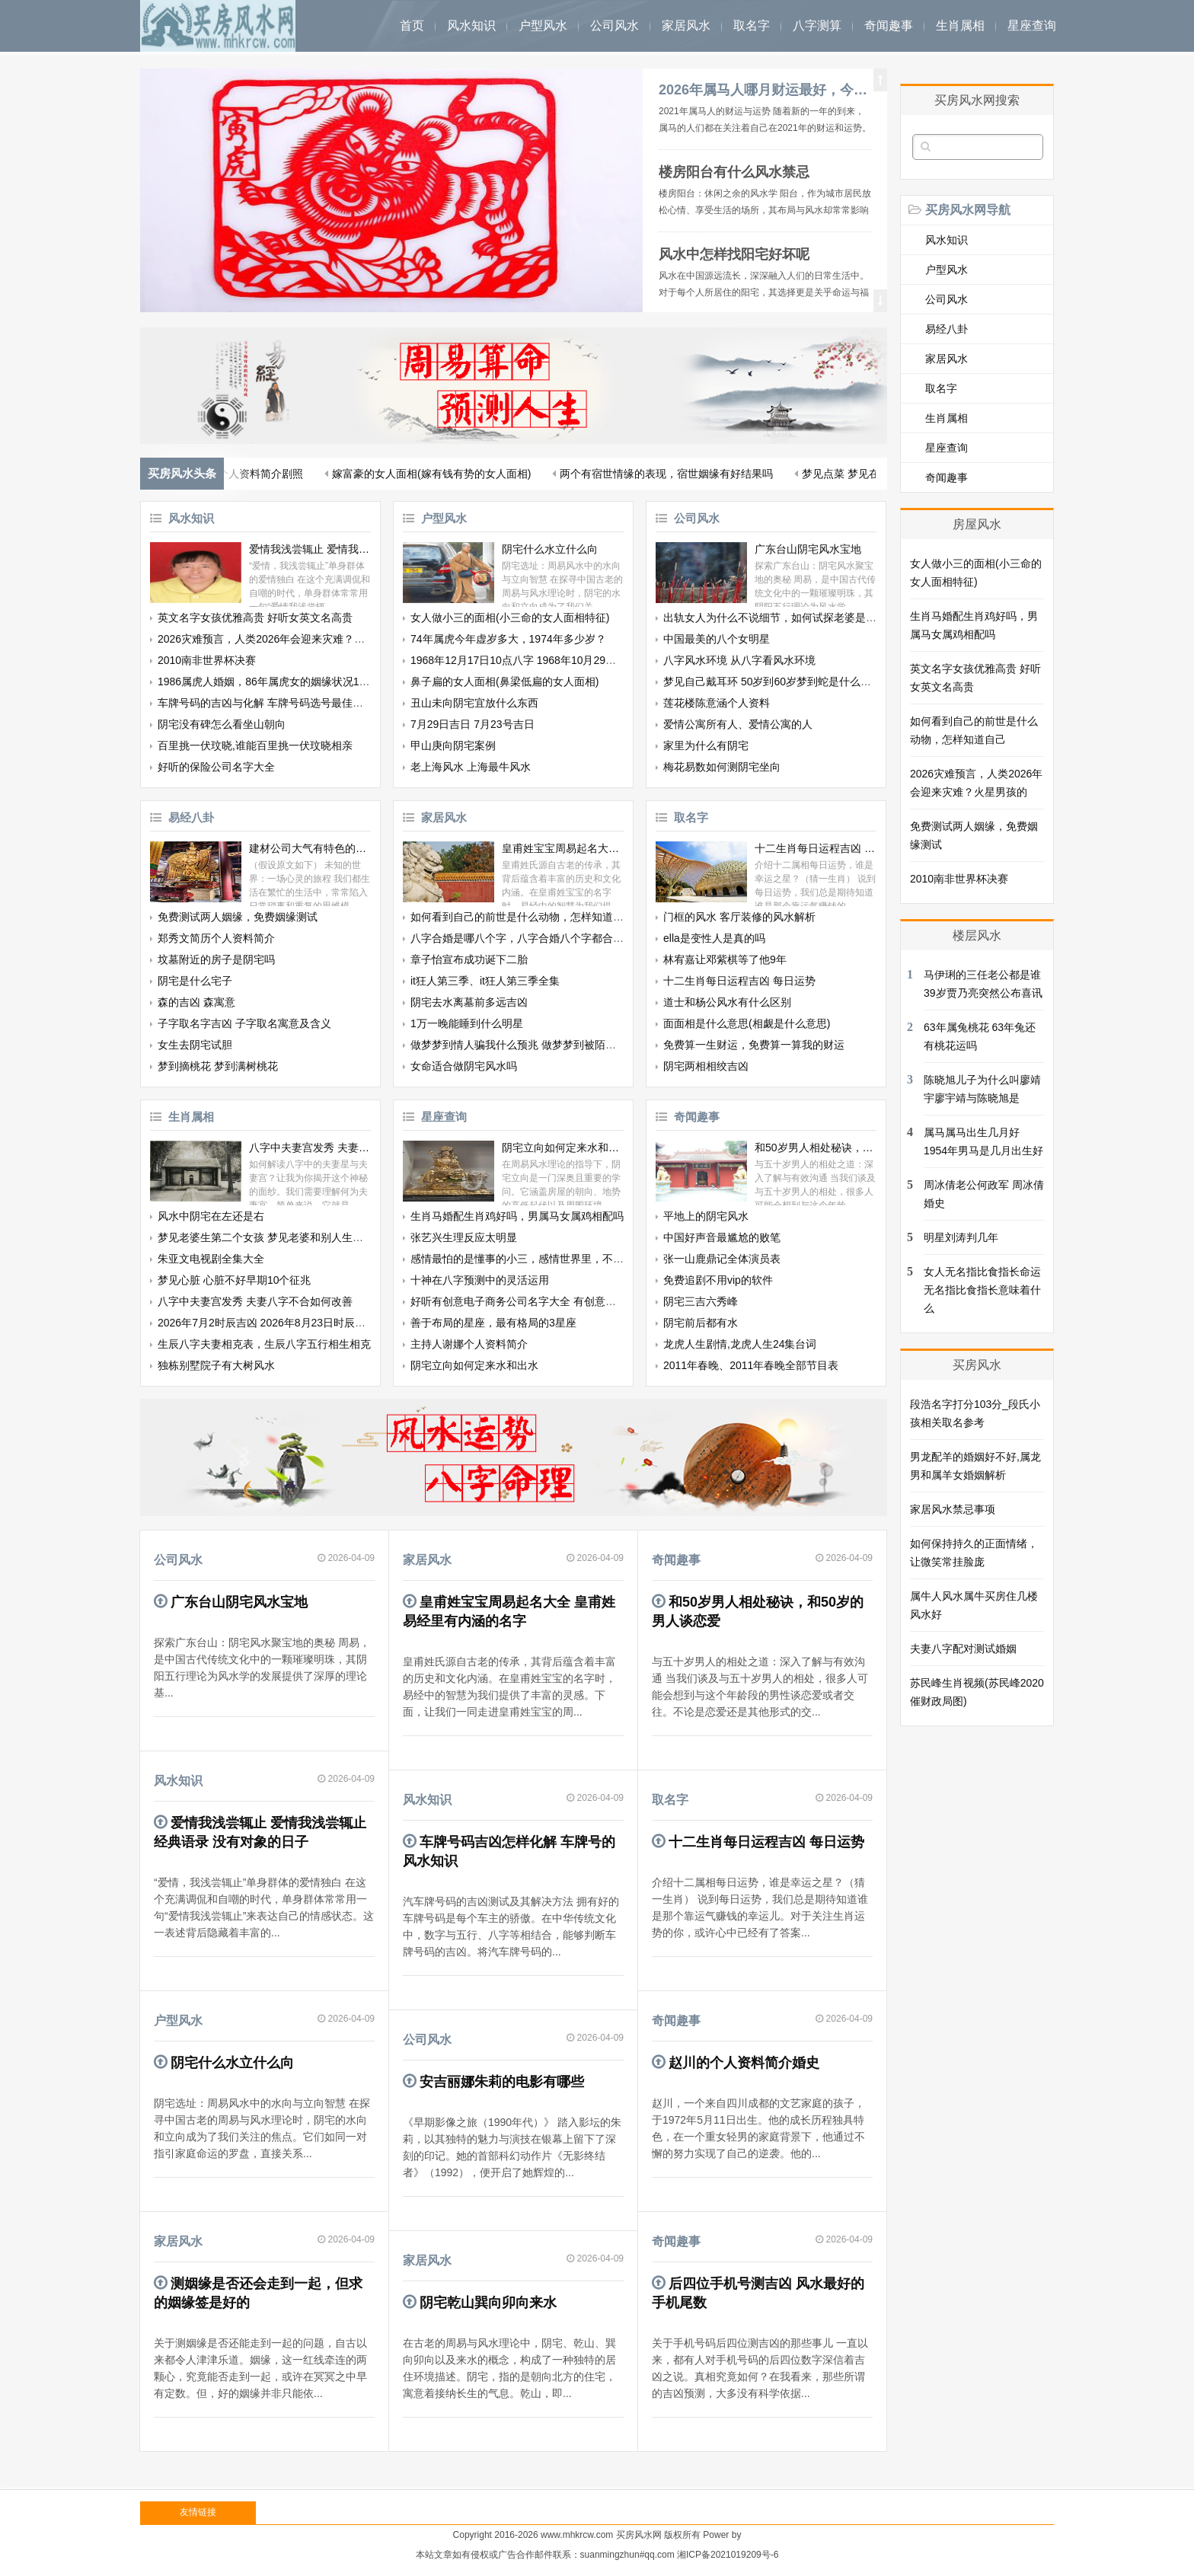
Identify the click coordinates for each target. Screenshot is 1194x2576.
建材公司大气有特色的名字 (310, 848)
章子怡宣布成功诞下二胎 (469, 959)
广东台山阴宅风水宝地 (808, 549)
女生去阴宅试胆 (195, 1045)
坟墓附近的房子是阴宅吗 (216, 959)
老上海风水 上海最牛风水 (470, 767)
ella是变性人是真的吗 (714, 938)
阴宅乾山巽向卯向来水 (488, 2302)
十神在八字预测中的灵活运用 (479, 1280)
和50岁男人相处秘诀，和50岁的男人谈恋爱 (815, 1147)
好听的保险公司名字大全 (216, 767)
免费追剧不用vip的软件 (718, 1280)
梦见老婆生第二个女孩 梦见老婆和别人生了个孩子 (276, 1237)
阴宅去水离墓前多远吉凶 (469, 1002)
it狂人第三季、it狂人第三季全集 (485, 981)
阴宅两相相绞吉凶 (706, 1066)
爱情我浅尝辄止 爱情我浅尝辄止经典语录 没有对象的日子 (310, 549)
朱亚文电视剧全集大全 (211, 1259)
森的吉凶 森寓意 (196, 1002)
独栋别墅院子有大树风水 (216, 1365)
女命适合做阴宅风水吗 (463, 1066)
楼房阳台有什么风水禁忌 (734, 172)
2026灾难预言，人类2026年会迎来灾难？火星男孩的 (282, 639)
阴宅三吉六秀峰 (700, 1301)
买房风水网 (639, 2535)
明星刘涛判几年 (961, 1237)
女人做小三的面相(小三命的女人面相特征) (509, 617)
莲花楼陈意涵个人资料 (716, 703)
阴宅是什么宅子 (195, 981)
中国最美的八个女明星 (716, 639)
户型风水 (543, 25)
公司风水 (614, 25)
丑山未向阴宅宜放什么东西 (474, 703)
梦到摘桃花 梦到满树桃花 (218, 1066)
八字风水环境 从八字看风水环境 (739, 660)
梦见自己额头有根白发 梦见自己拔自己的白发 (602, 474)
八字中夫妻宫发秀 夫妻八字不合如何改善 (310, 1147)
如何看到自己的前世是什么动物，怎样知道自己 (522, 917)
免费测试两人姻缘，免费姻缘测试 (238, 917)
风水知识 (471, 25)
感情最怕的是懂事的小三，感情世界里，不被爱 (522, 1259)
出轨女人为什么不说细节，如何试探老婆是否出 (775, 617)
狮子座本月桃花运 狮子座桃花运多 (383, 474)
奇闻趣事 (888, 25)
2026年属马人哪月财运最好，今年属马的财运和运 (765, 89)
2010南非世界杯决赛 (207, 660)
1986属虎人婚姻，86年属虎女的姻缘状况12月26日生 (283, 681)
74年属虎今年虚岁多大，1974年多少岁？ (508, 639)
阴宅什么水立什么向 (550, 549)
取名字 (751, 25)
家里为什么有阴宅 (706, 745)
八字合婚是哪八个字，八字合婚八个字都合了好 (522, 938)
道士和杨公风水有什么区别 (727, 1002)
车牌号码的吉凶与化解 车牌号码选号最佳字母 (266, 703)
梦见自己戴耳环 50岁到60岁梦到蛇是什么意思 (772, 681)
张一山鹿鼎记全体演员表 (722, 1259)
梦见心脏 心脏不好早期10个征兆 (234, 1280)
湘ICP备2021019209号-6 (727, 2554)
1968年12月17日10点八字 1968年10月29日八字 (523, 660)
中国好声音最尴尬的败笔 (722, 1237)
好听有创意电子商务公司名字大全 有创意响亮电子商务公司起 (555, 1301)
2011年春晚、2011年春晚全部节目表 (750, 1365)
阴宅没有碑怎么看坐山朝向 (222, 724)
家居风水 (686, 25)
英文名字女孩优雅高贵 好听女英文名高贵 (255, 617)
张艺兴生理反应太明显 (463, 1237)
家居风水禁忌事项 (952, 1509)
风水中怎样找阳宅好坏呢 (734, 254)
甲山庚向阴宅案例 (453, 745)
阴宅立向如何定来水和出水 (563, 1147)
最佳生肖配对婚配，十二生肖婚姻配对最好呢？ (851, 474)
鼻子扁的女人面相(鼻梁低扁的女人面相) (504, 681)
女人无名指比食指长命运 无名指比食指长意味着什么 (982, 1290)
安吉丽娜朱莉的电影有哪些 (502, 2081)
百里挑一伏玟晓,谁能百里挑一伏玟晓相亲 (255, 745)
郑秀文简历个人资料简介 (216, 938)
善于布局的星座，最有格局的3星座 (493, 1323)
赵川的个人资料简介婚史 (744, 2062)
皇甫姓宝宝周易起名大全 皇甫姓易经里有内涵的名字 (563, 848)
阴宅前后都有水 (700, 1323)
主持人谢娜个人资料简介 (469, 1344)
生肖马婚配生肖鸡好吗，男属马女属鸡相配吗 (517, 1216)
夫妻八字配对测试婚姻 (963, 1648)
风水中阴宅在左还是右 (211, 1216)
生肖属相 (960, 25)
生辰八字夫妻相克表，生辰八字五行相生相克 (264, 1344)
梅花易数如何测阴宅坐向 (722, 767)
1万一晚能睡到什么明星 (466, 1023)
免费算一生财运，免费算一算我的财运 (753, 1045)
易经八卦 (191, 817)
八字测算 (817, 25)
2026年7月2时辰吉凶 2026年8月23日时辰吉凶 (267, 1323)
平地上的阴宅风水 (706, 1216)
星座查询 (1031, 25)
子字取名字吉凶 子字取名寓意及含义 (244, 1023)
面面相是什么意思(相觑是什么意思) (746, 1023)
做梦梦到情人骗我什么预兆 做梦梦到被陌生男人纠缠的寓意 (550, 1045)
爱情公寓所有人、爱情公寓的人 (737, 724)
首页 (412, 25)
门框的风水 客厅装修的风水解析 (739, 917)
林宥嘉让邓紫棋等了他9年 (725, 959)
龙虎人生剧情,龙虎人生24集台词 (739, 1344)
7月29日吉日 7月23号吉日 (472, 724)
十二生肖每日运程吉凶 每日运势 (815, 848)
